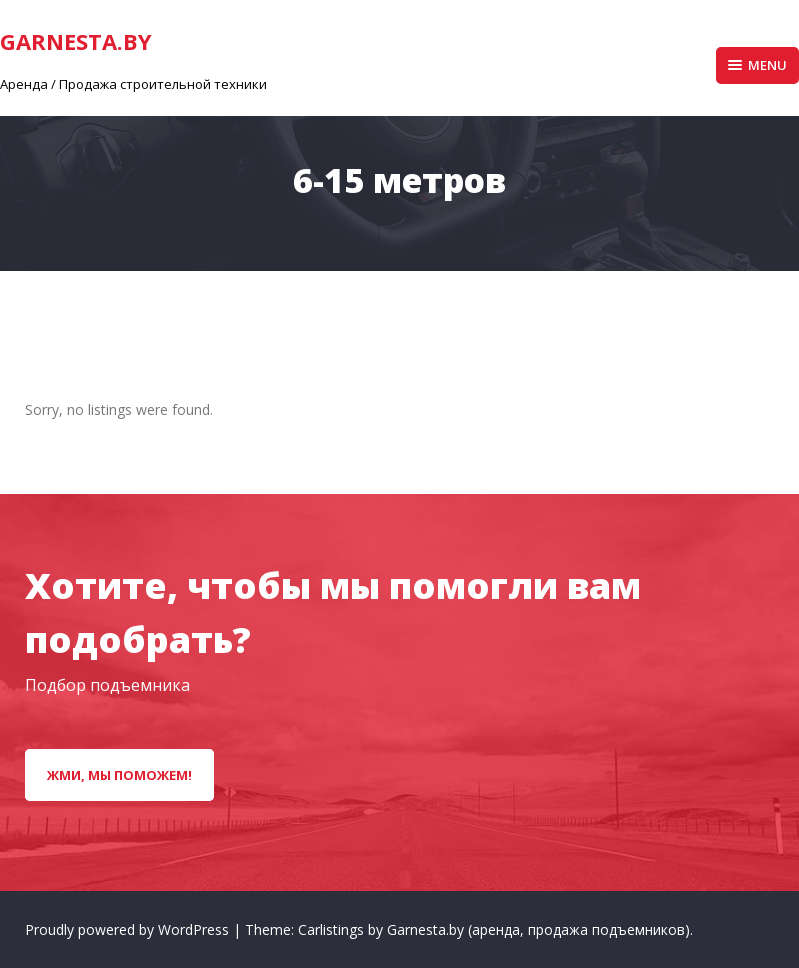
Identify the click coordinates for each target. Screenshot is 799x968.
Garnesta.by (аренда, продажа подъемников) (538, 929)
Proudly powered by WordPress (129, 929)
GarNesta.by (76, 41)
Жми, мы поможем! (119, 775)
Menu (757, 65)
